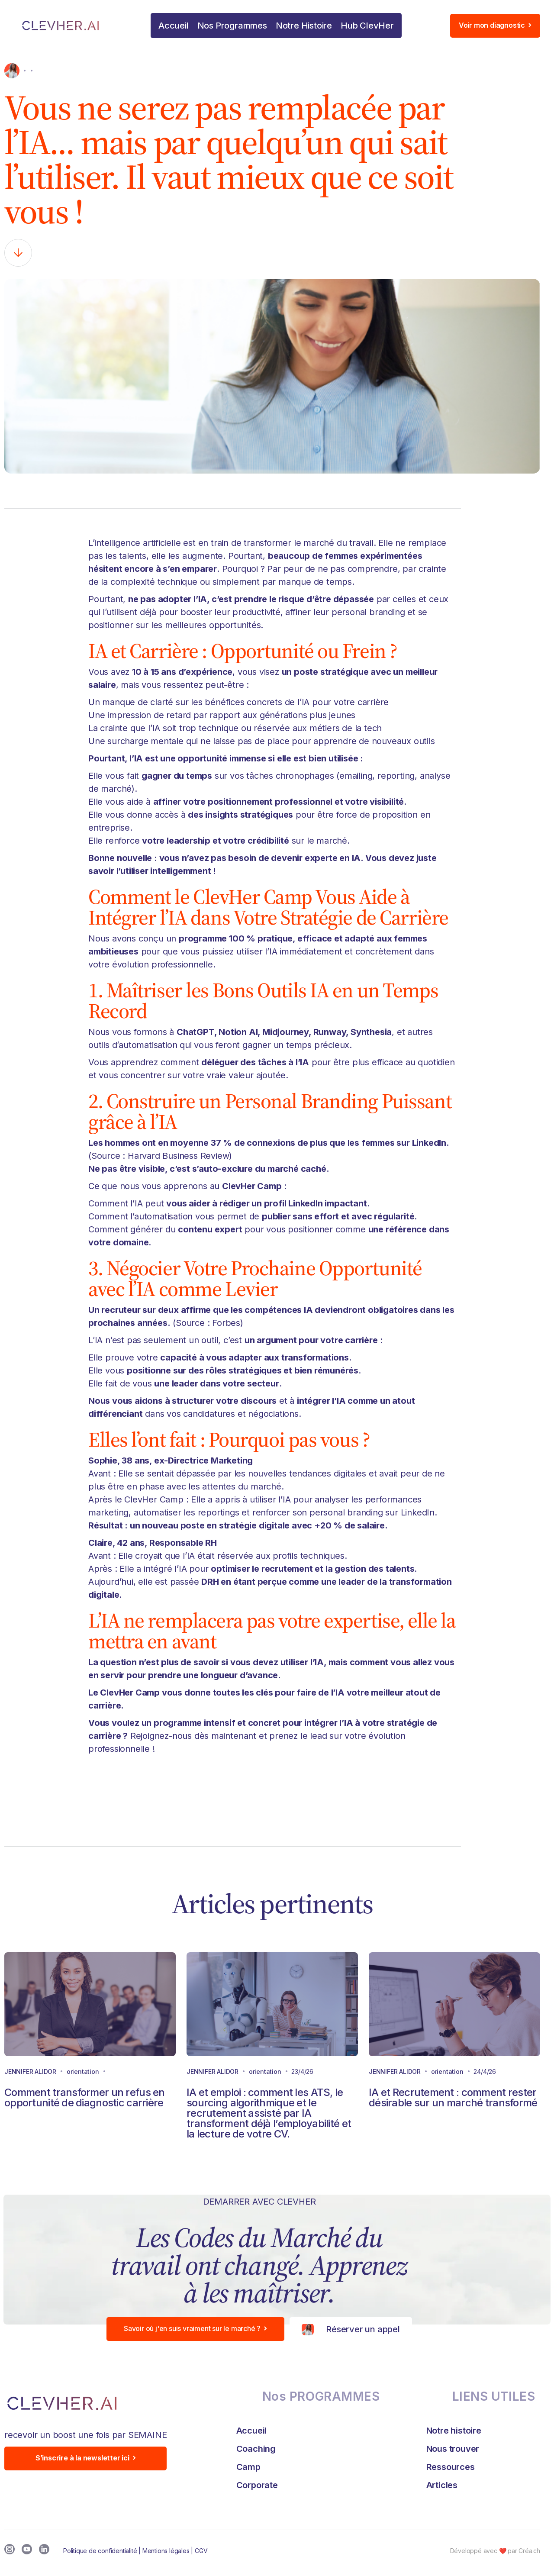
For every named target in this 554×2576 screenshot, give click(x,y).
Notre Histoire (304, 25)
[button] (232, 25)
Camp (248, 2467)
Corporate (257, 2485)
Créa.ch (529, 2550)
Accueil (173, 25)
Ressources (450, 2467)
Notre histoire (453, 2430)
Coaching (256, 2449)
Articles (441, 2485)
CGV (201, 2550)
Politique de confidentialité (100, 2550)
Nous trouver (453, 2449)
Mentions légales (166, 2550)
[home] (72, 25)
